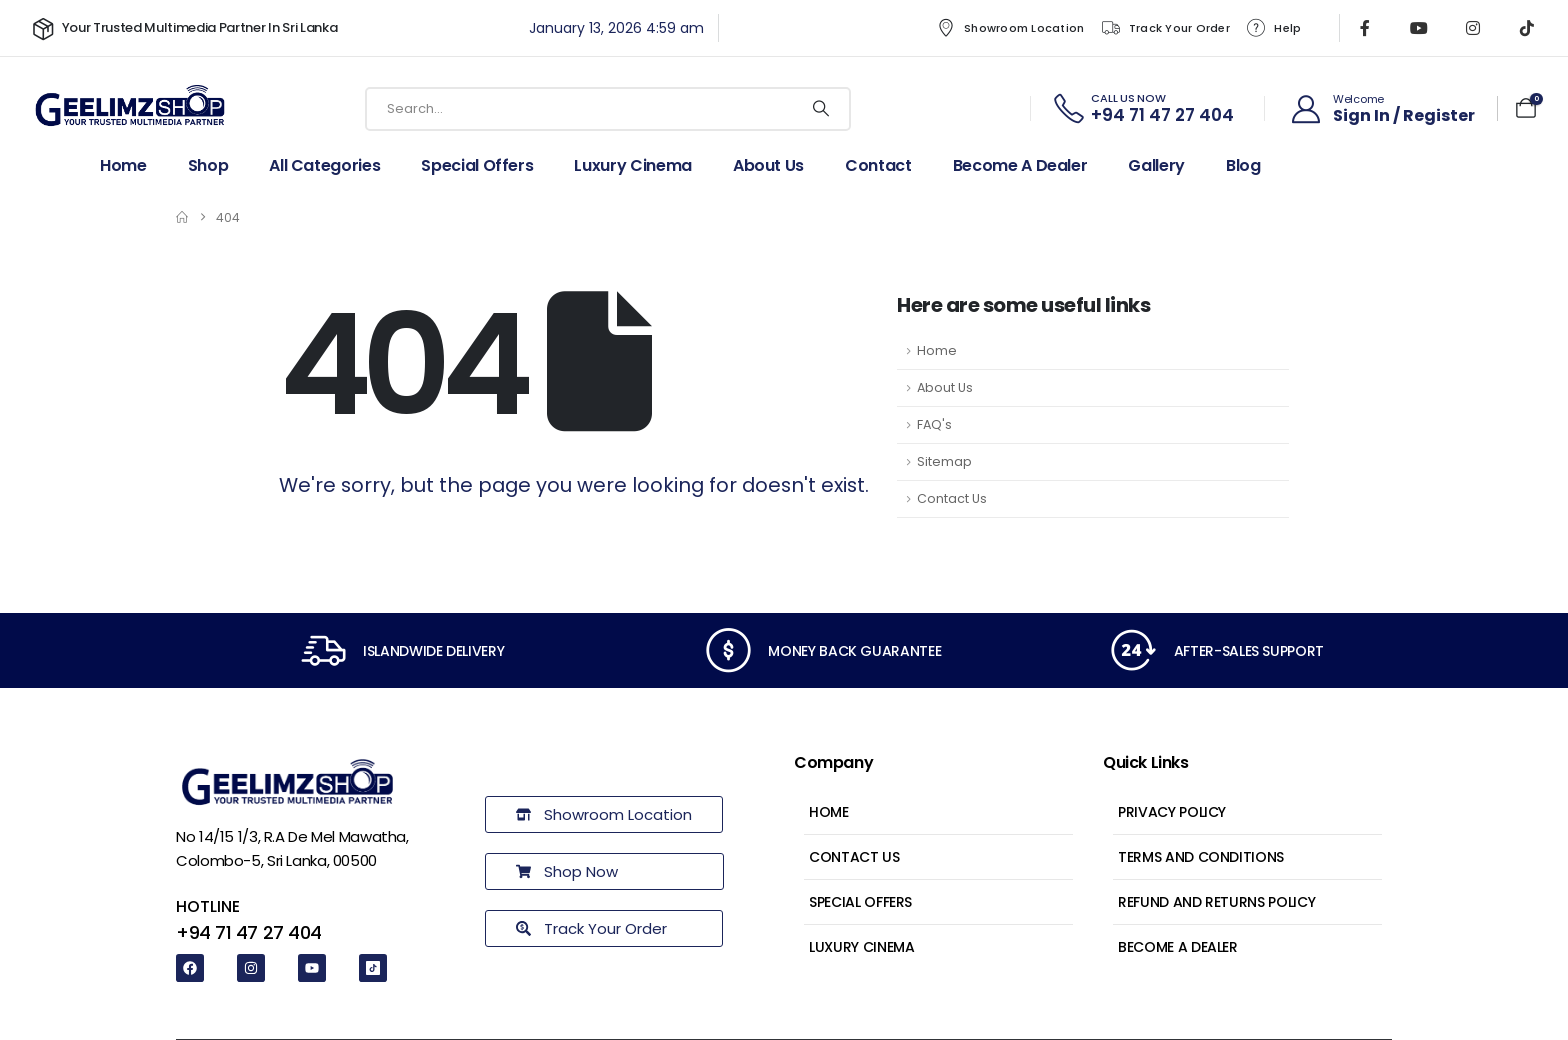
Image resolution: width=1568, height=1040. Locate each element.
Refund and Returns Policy (1216, 902)
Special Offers (477, 166)
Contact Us (952, 498)
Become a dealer (1020, 166)
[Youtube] (1419, 28)
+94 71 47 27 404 (249, 932)
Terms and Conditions (1201, 857)
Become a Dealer (1178, 947)
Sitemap (944, 461)
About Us (768, 166)
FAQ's (934, 424)
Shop (208, 166)
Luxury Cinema (632, 166)
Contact (878, 166)
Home (123, 166)
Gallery (1156, 166)
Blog (1243, 166)
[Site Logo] (130, 108)
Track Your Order (1165, 28)
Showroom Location (1009, 28)
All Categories (324, 166)
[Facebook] (1365, 28)
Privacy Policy (1172, 812)
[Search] (821, 109)
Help (1273, 28)
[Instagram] (1473, 28)
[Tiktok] (1527, 28)
